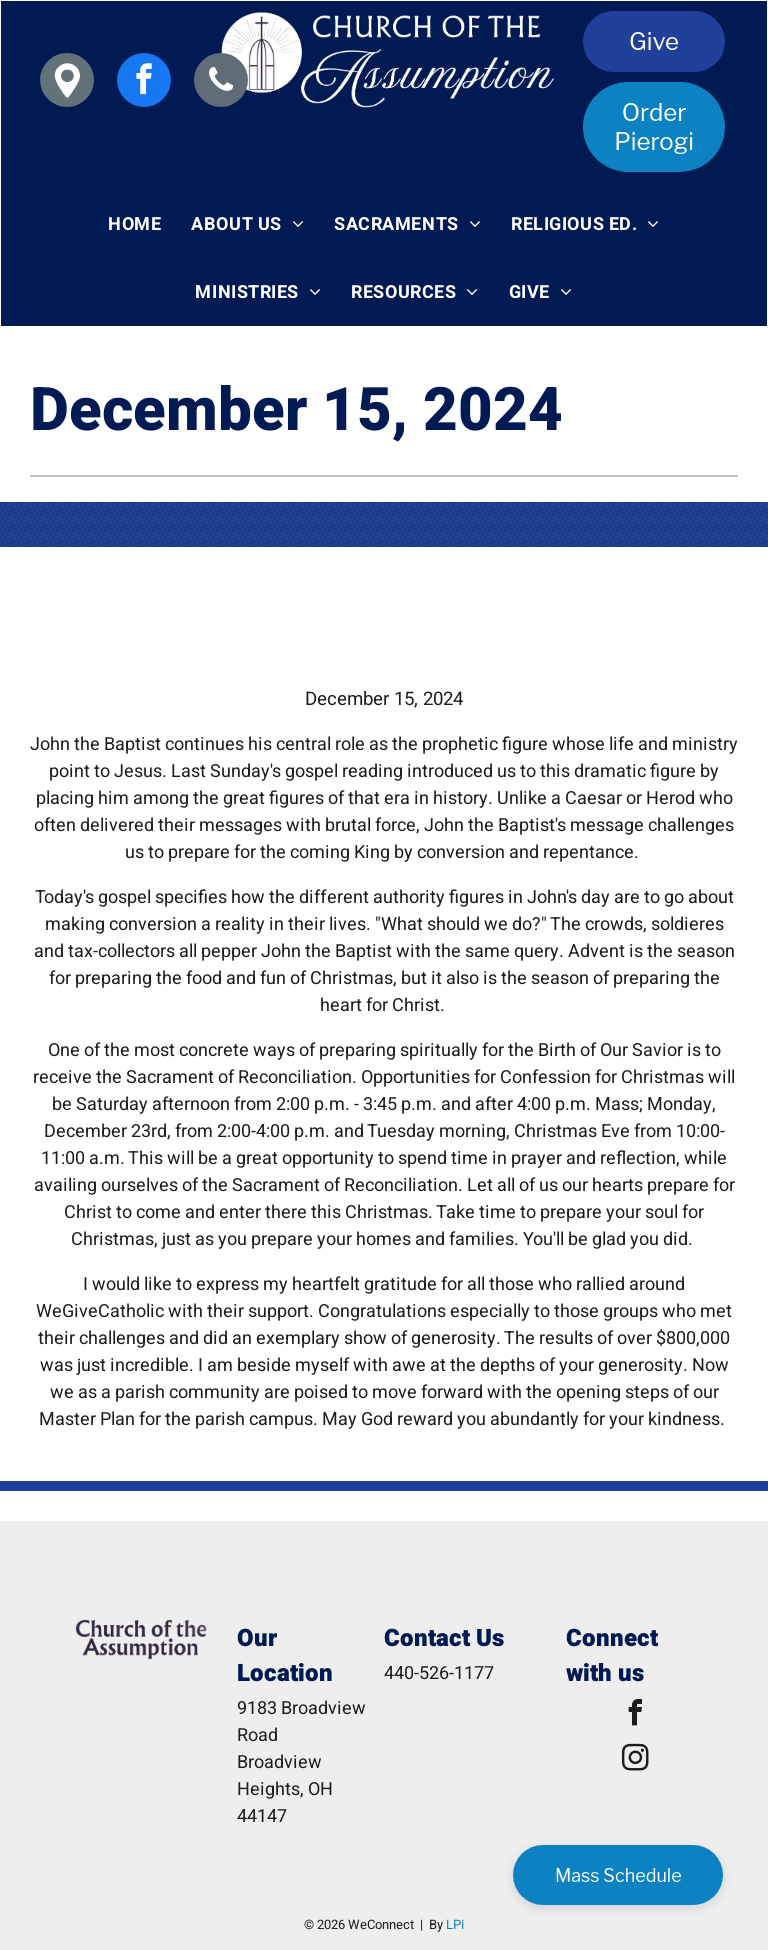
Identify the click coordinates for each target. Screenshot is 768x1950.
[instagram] (635, 1760)
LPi (455, 1924)
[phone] (221, 82)
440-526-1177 (439, 1673)
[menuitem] (134, 224)
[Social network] (67, 82)
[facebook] (144, 82)
